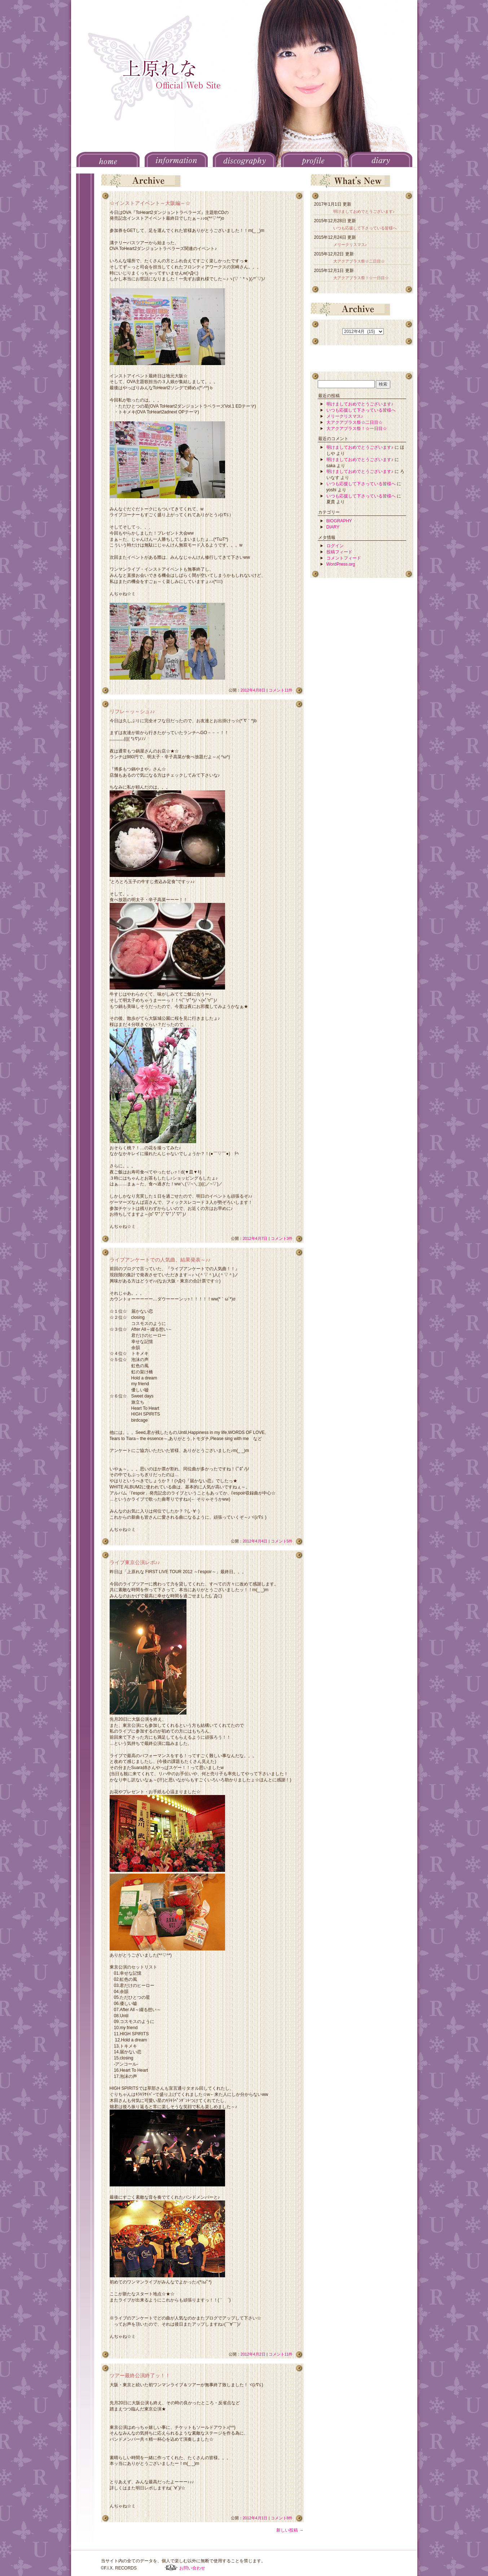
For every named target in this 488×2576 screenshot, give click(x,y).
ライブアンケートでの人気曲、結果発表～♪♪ (160, 1260)
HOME (108, 159)
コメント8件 (282, 2518)
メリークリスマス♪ (350, 244)
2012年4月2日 (253, 2354)
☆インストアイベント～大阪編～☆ (150, 203)
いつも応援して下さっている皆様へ (365, 228)
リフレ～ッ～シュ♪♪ (132, 711)
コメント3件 (282, 1238)
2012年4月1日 (255, 2518)
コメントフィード (343, 558)
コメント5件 (282, 1541)
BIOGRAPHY (339, 520)
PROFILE (312, 159)
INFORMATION (176, 159)
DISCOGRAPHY (244, 159)
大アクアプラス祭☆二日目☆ (359, 261)
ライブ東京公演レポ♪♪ (135, 1562)
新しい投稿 (289, 2530)
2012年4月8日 (253, 690)
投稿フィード (339, 551)
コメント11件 (281, 690)
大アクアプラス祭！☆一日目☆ (361, 278)
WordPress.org (340, 564)
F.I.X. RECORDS (171, 2567)
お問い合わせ (192, 2568)
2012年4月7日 (255, 1238)
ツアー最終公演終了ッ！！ (140, 2375)
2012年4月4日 (255, 1541)
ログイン (335, 545)
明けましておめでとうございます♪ (364, 211)
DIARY (380, 159)
